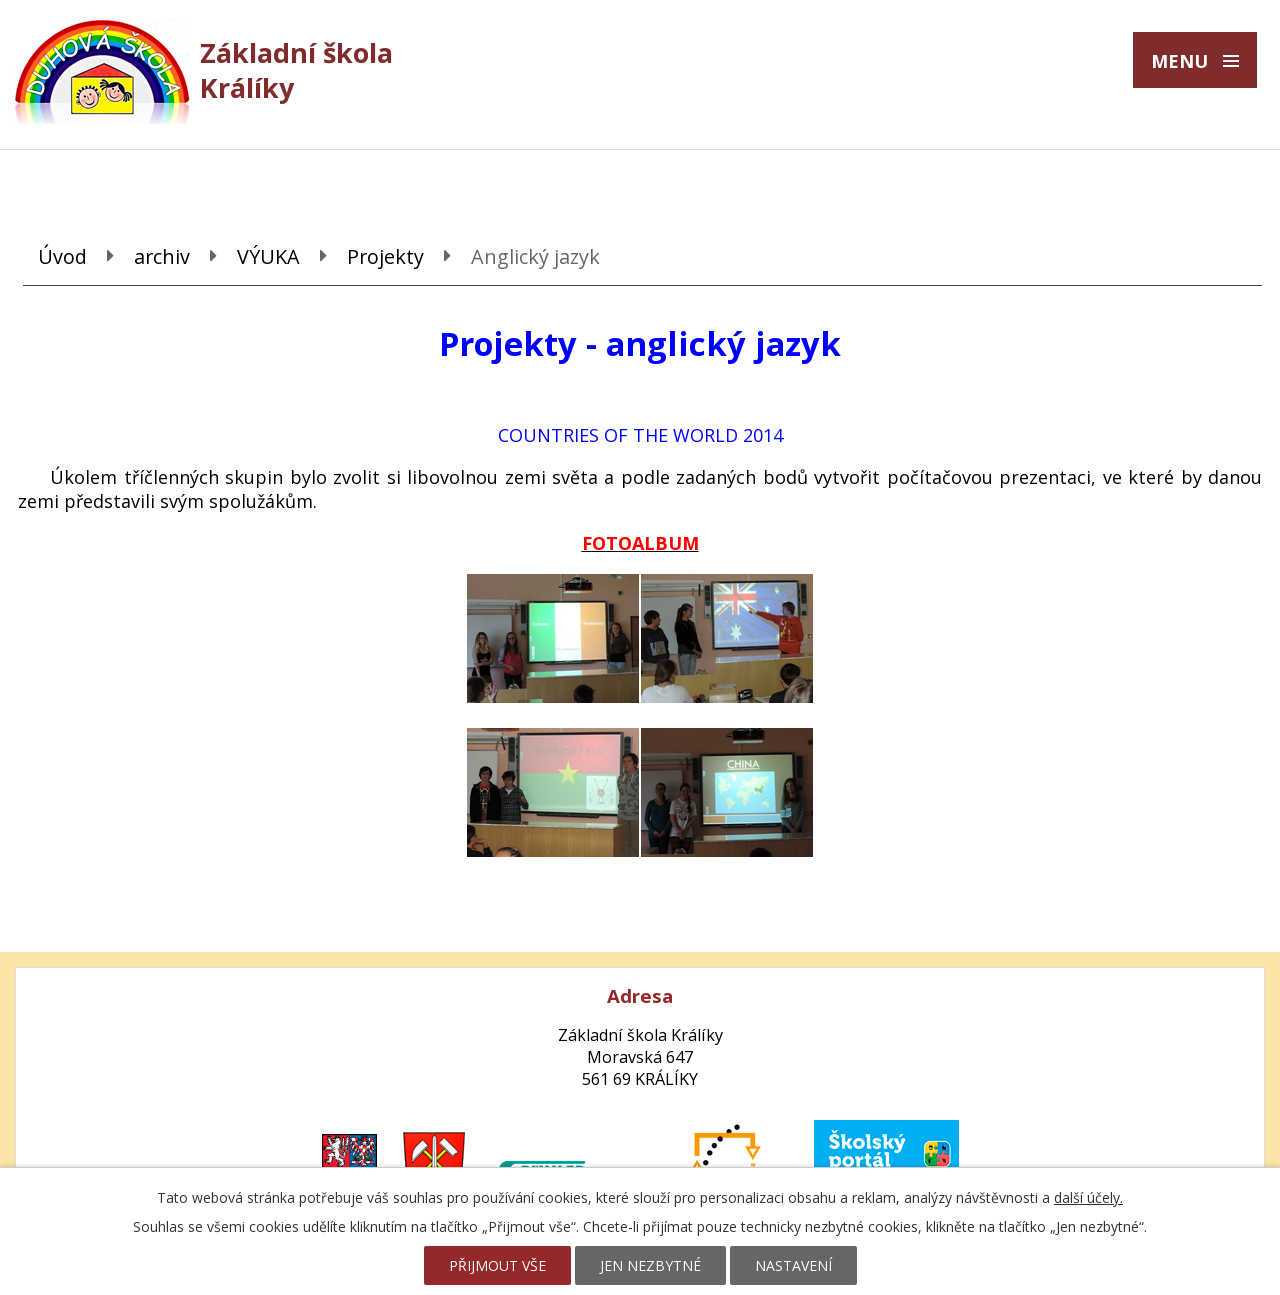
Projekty (385, 256)
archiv (162, 256)
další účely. (1088, 1197)
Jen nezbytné (650, 1265)
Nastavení (793, 1265)
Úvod (62, 256)
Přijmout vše (497, 1265)
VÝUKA (268, 256)
